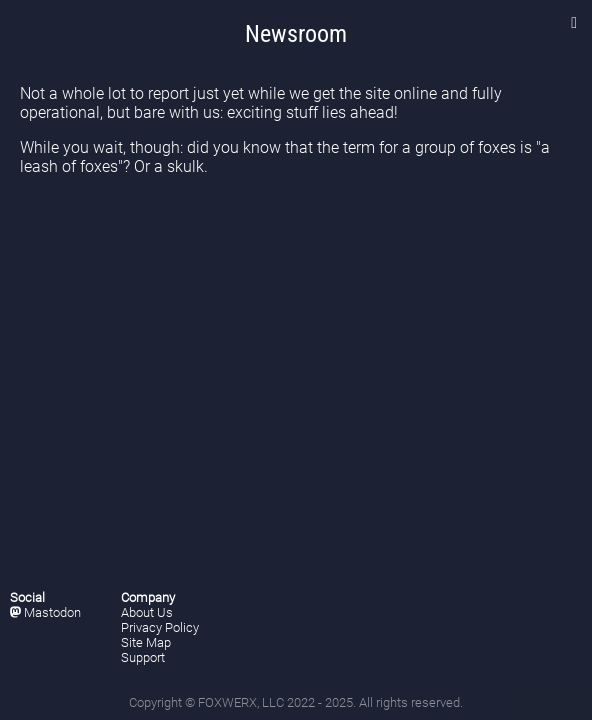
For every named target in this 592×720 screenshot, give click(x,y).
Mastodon (45, 612)
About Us (147, 612)
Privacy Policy (160, 627)
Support (143, 657)
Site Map (146, 642)
